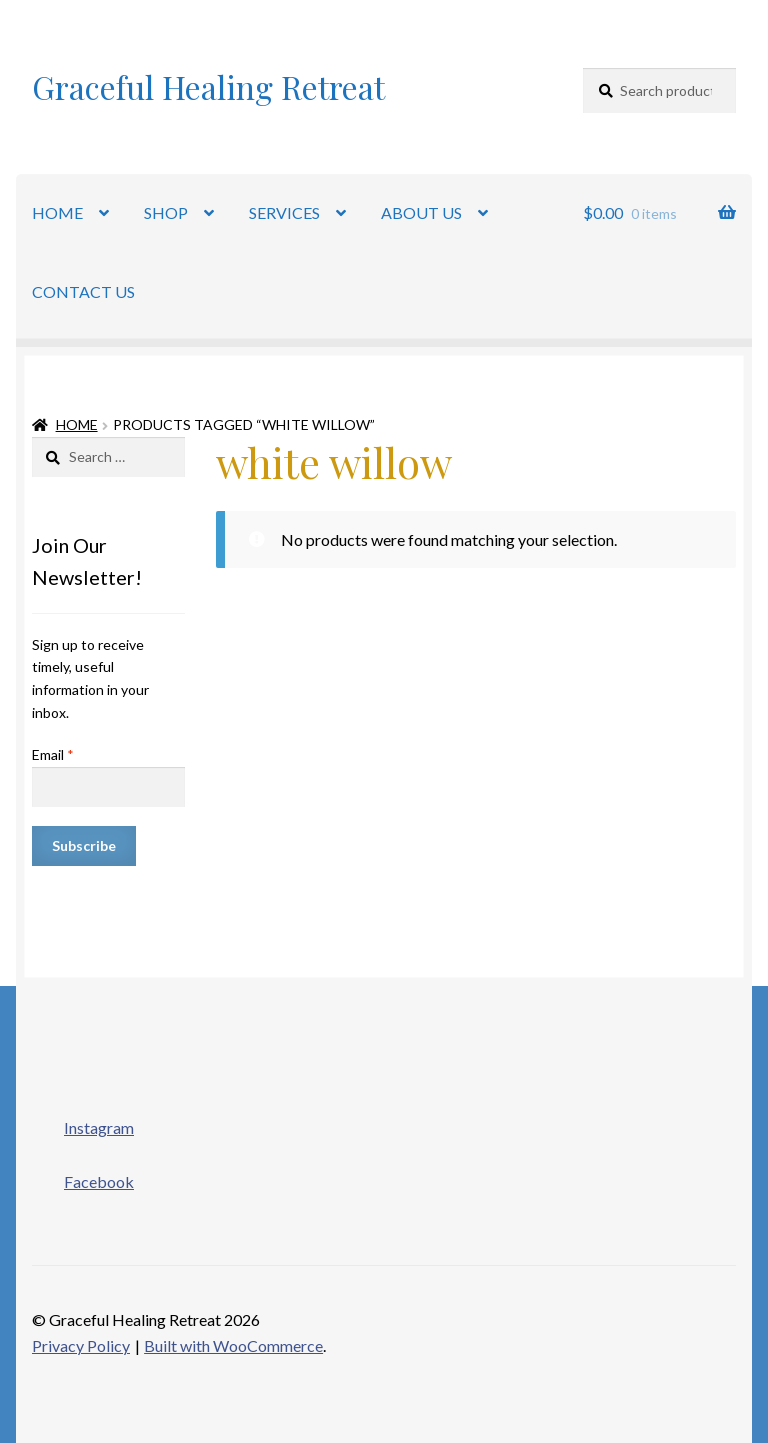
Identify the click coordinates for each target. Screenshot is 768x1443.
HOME (57, 212)
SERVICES (284, 212)
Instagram (83, 1122)
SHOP (166, 212)
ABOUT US (421, 212)
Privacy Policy (81, 1345)
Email (53, 754)
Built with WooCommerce (233, 1345)
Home (77, 424)
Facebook (83, 1176)
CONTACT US (83, 291)
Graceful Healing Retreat (208, 86)
